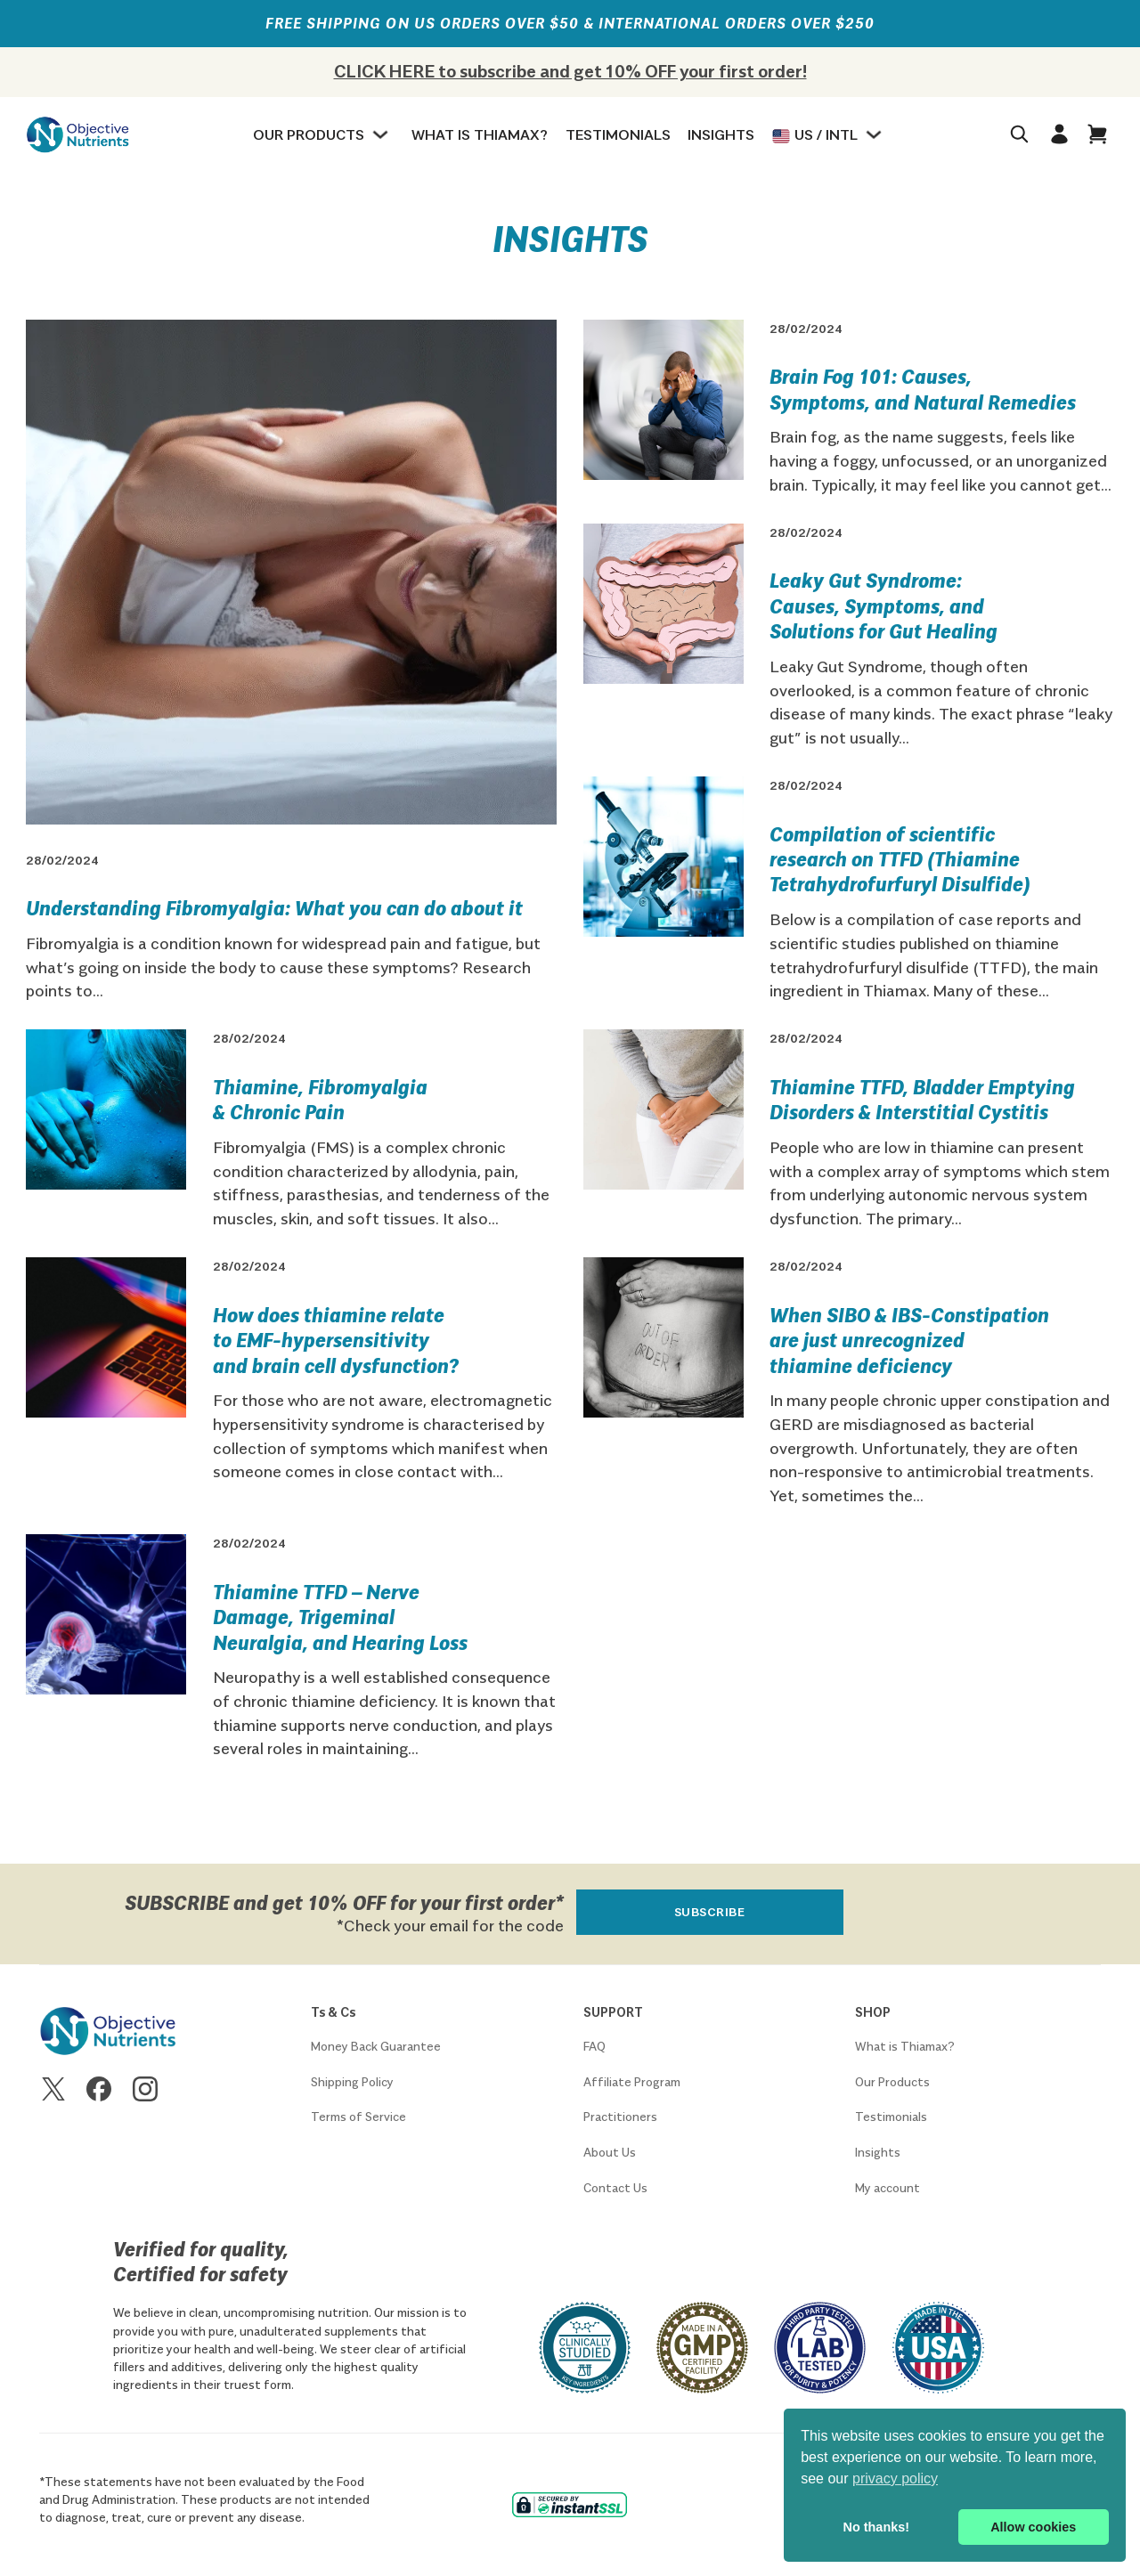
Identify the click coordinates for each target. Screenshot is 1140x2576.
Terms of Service (358, 2116)
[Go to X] (53, 2092)
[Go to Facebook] (99, 2092)
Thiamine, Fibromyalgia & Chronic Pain (320, 1099)
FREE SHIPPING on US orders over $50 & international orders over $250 (570, 22)
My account (887, 2188)
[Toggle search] (1019, 134)
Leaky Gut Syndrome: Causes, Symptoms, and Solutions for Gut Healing (884, 605)
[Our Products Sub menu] (382, 134)
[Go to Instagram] (145, 2092)
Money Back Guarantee (376, 2046)
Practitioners (620, 2116)
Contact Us (615, 2188)
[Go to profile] (1059, 134)
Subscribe (709, 1912)
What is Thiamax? (479, 134)
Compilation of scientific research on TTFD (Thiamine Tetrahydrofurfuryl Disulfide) (900, 859)
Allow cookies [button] (1033, 2527)
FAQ (594, 2046)
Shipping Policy (352, 2082)
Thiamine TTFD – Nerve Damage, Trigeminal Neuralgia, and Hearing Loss (340, 1616)
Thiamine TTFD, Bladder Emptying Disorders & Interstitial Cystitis (922, 1099)
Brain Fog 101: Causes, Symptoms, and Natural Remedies (923, 388)
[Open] (1101, 134)
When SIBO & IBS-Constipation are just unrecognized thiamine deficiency (909, 1339)
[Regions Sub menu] (876, 134)
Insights (721, 134)
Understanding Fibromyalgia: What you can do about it (274, 907)
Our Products (308, 134)
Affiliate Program (631, 2082)
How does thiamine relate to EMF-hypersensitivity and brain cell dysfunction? (336, 1339)
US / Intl (815, 135)
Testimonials (618, 134)
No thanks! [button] (876, 2527)
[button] (1097, 134)
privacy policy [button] (895, 2478)
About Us (609, 2152)
